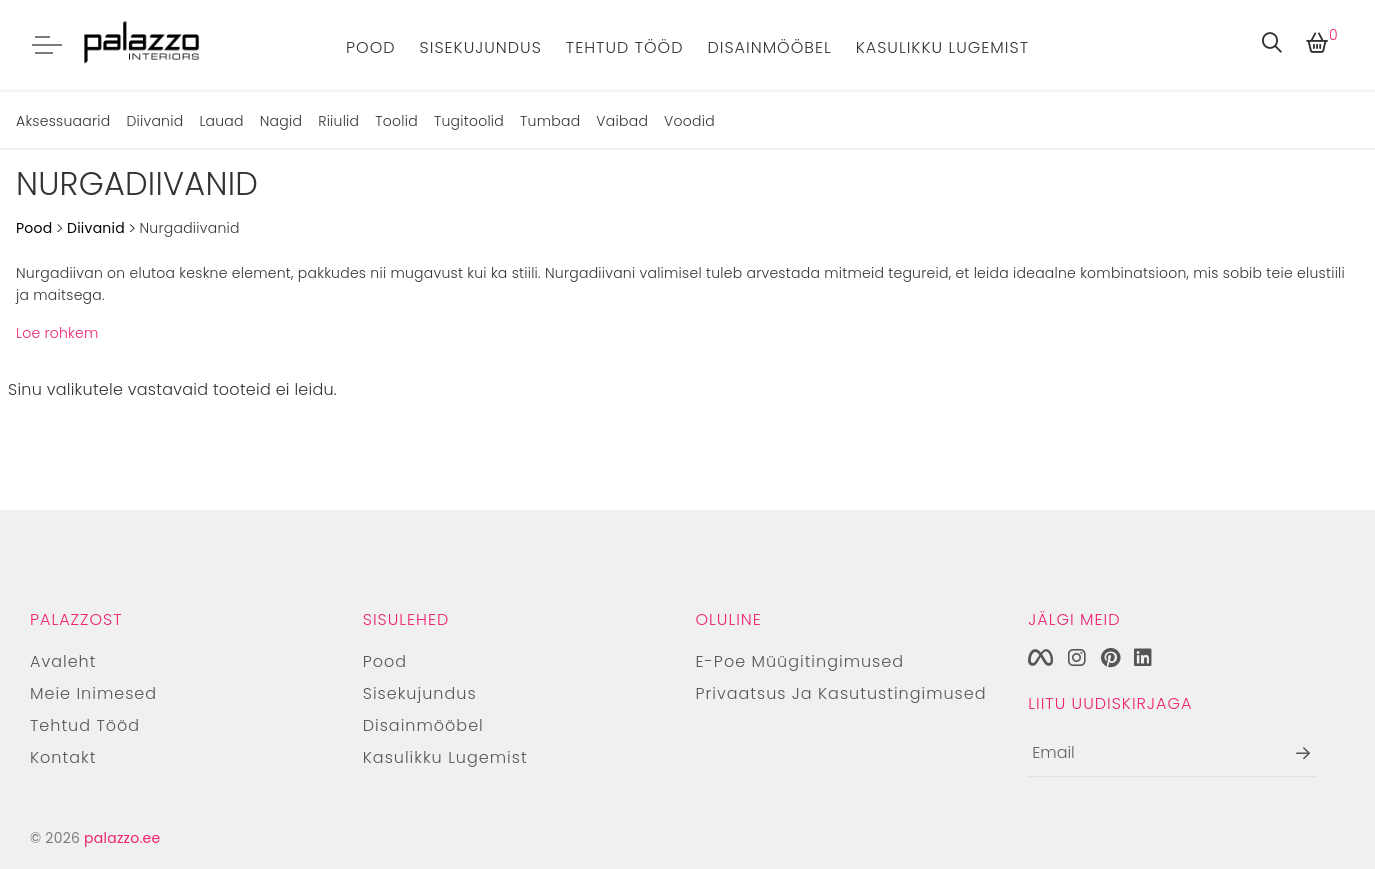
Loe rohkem (57, 333)
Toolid (396, 121)
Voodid (689, 121)
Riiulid (338, 121)
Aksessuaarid (63, 121)
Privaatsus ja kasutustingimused (841, 693)
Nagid (281, 121)
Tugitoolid (469, 121)
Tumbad (550, 121)
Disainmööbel (769, 47)
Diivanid (154, 121)
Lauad (221, 121)
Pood (371, 47)
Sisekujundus (481, 47)
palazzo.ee (122, 838)
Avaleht (63, 661)
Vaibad (622, 121)
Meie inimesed (93, 693)
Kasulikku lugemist (942, 47)
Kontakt (63, 757)
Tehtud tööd (625, 47)
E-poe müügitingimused (800, 661)
